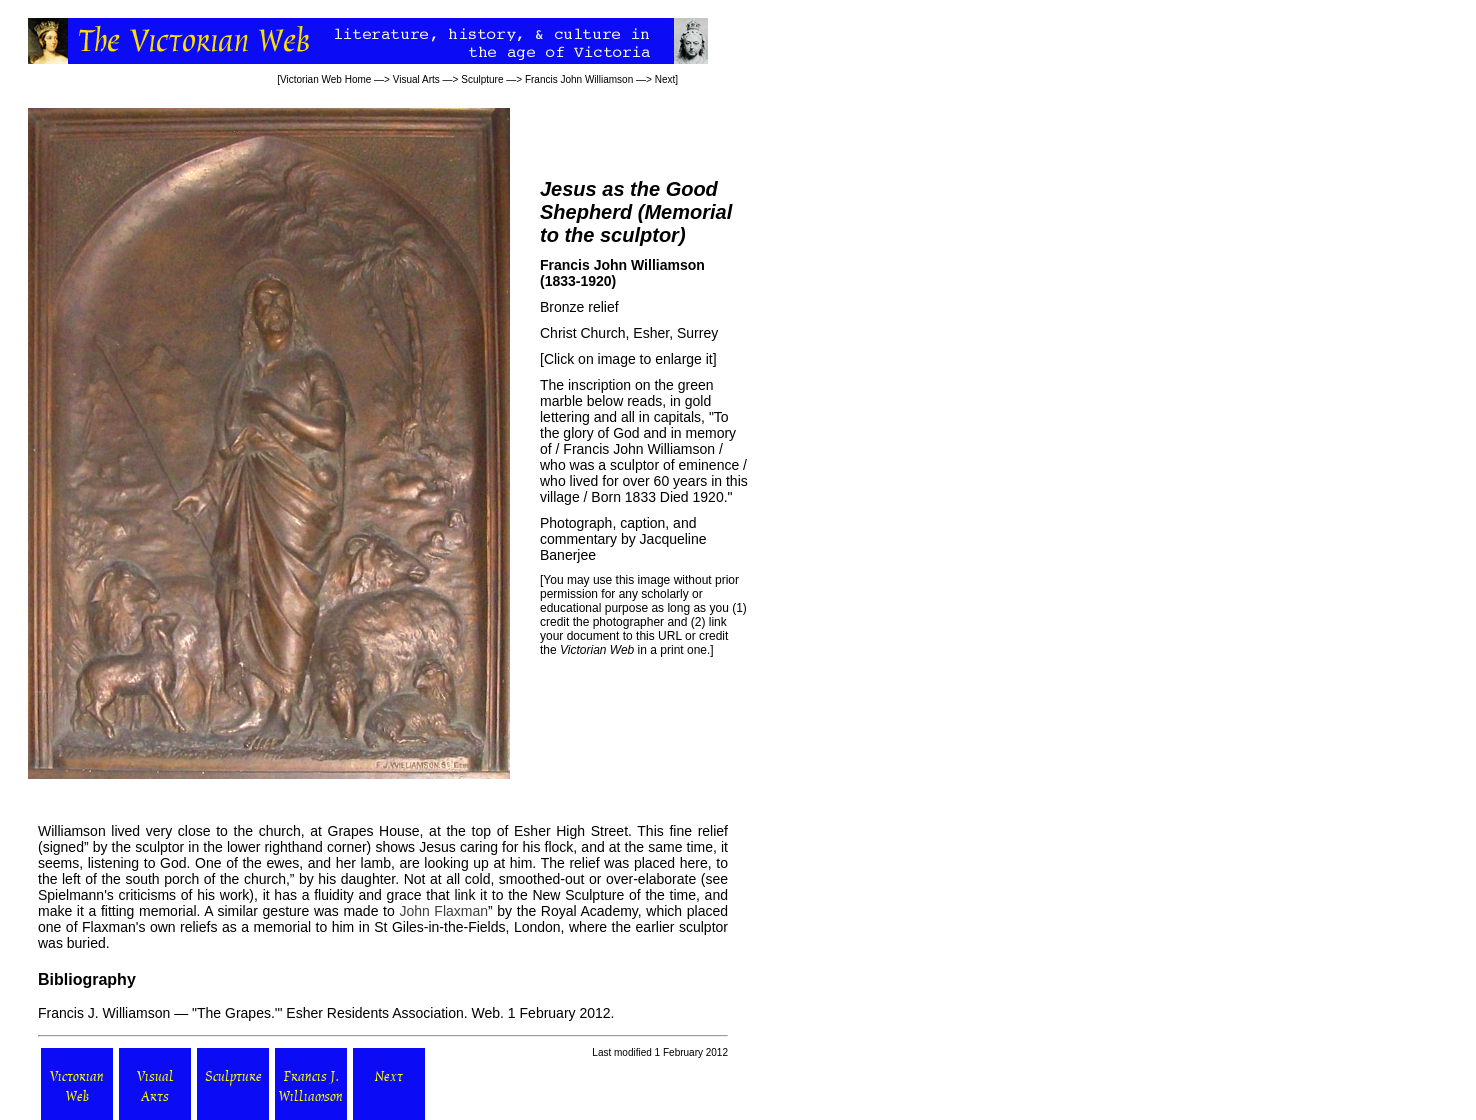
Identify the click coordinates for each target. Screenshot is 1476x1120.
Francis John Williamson (579, 79)
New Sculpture (578, 895)
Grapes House (374, 831)
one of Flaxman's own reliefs (127, 927)
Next (665, 79)
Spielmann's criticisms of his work (143, 895)
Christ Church (583, 333)
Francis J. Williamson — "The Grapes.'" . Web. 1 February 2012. (326, 1013)
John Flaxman (443, 911)
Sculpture (482, 79)
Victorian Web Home (325, 79)
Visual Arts (416, 79)
